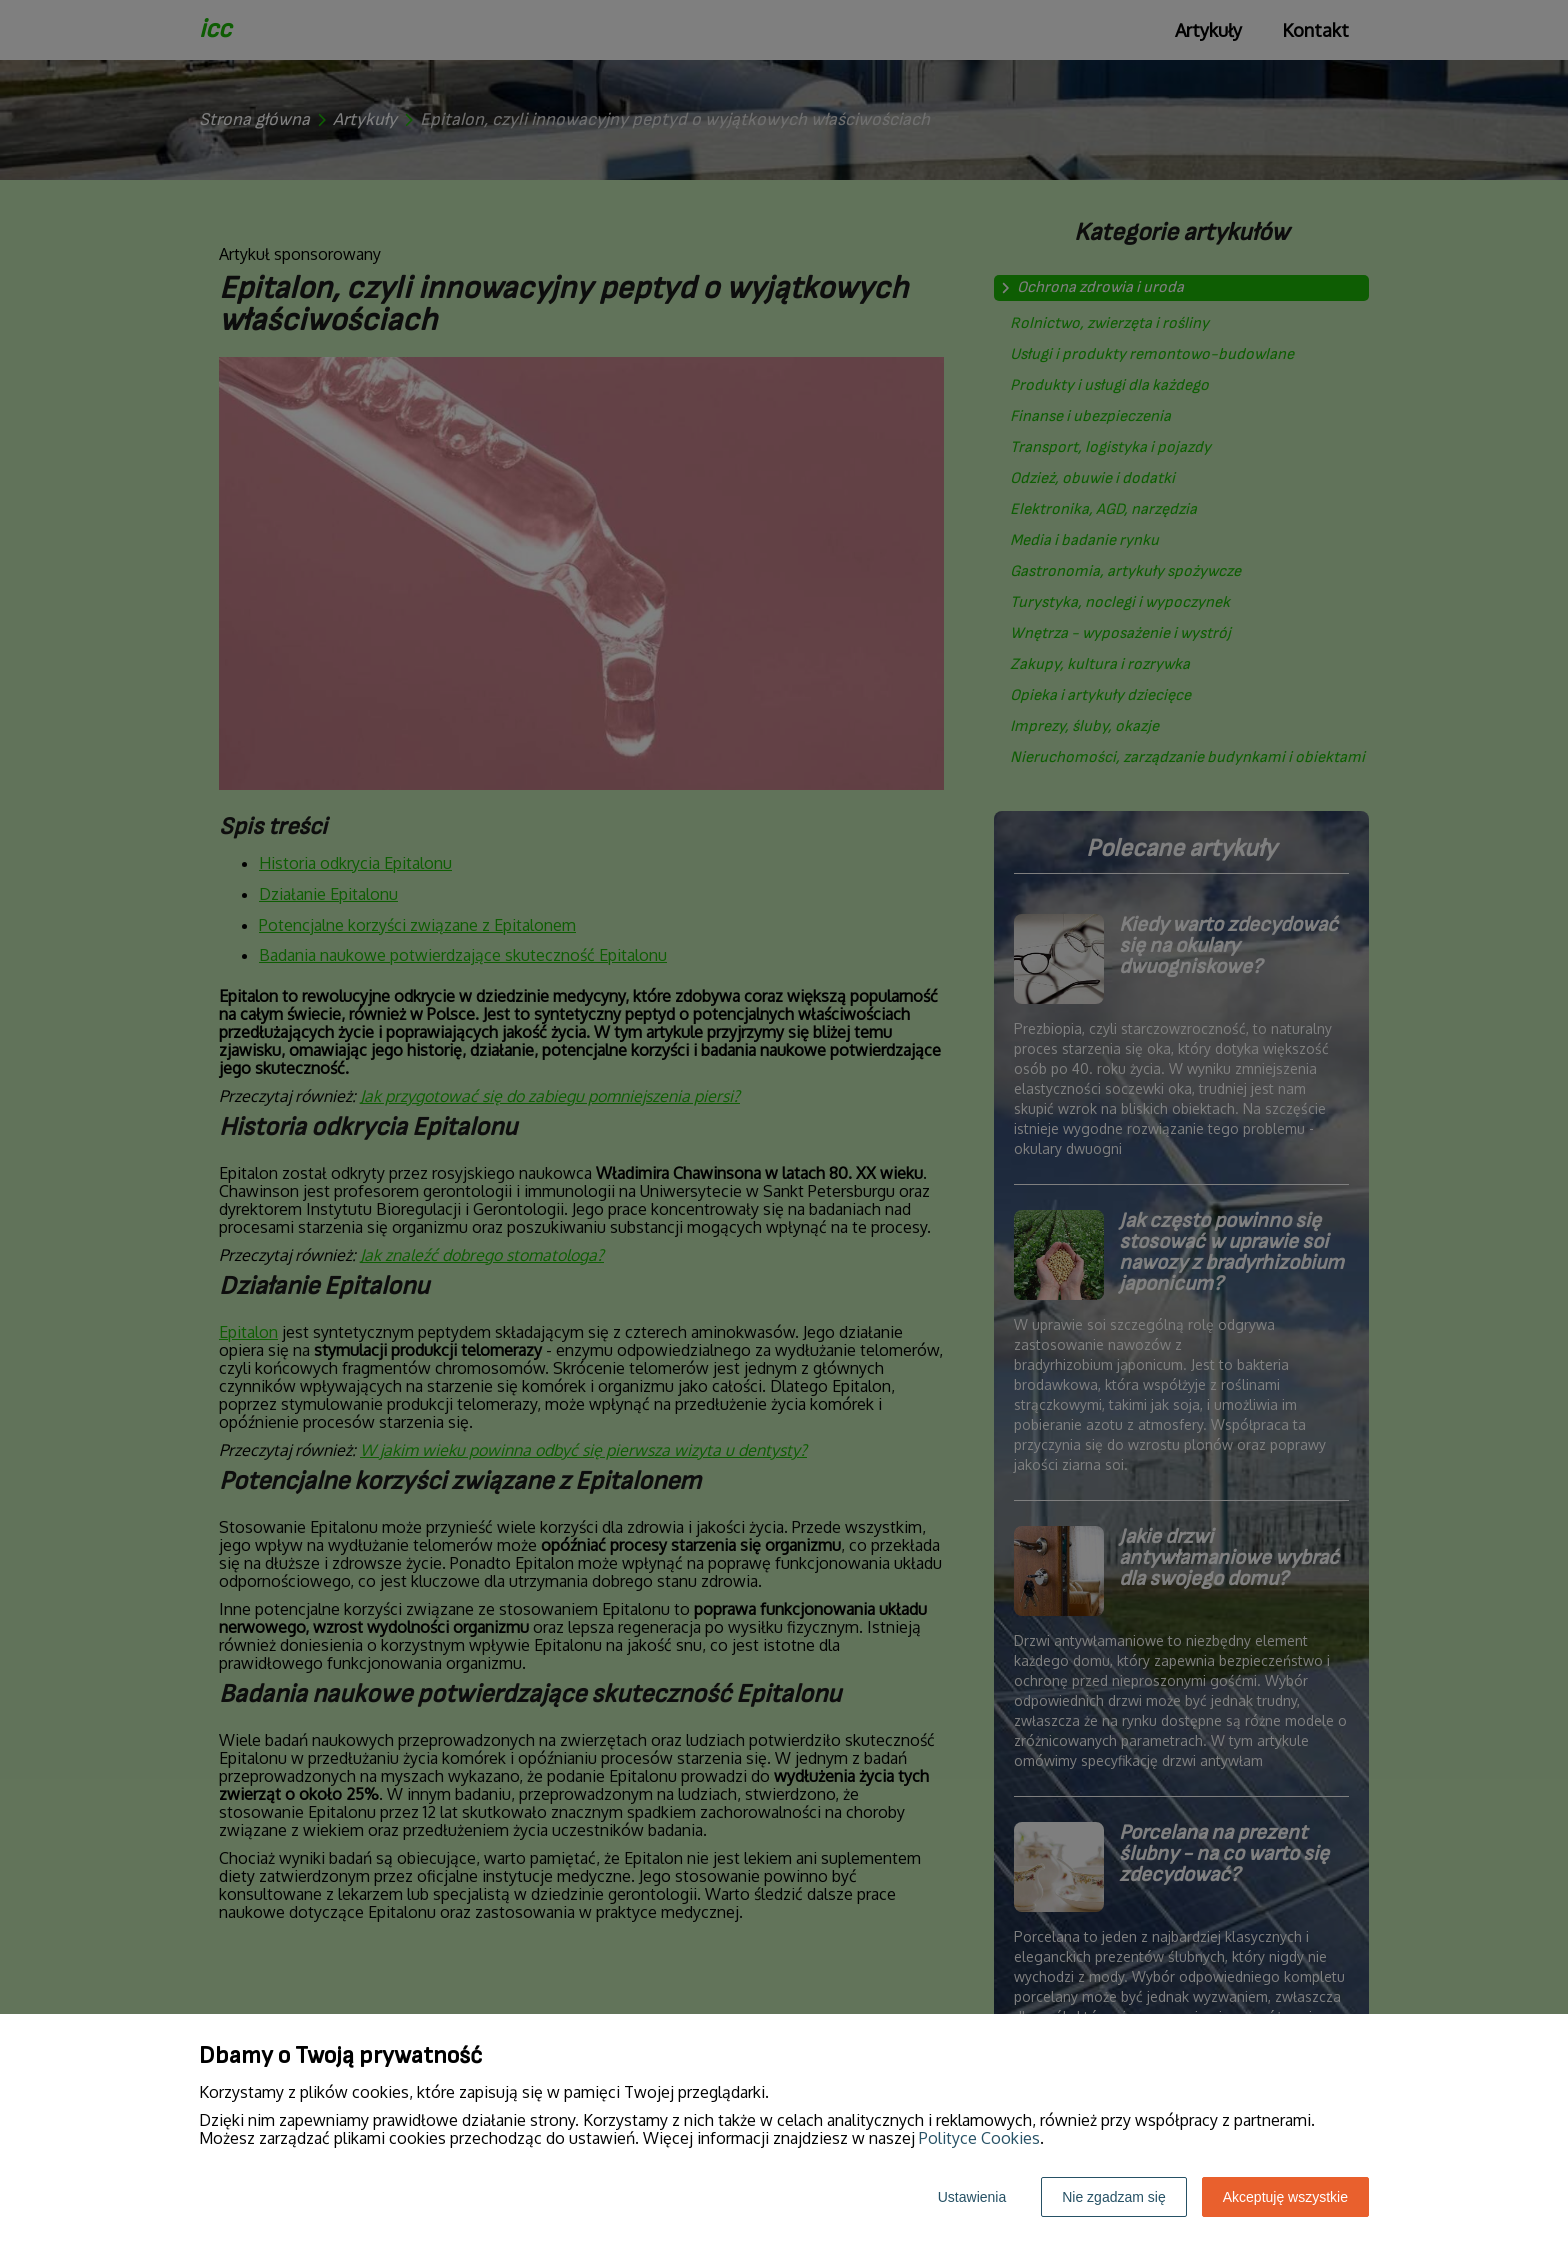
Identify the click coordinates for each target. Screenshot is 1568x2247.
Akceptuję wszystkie (1285, 2197)
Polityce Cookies (979, 2138)
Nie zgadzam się (1114, 2197)
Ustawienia (972, 2197)
